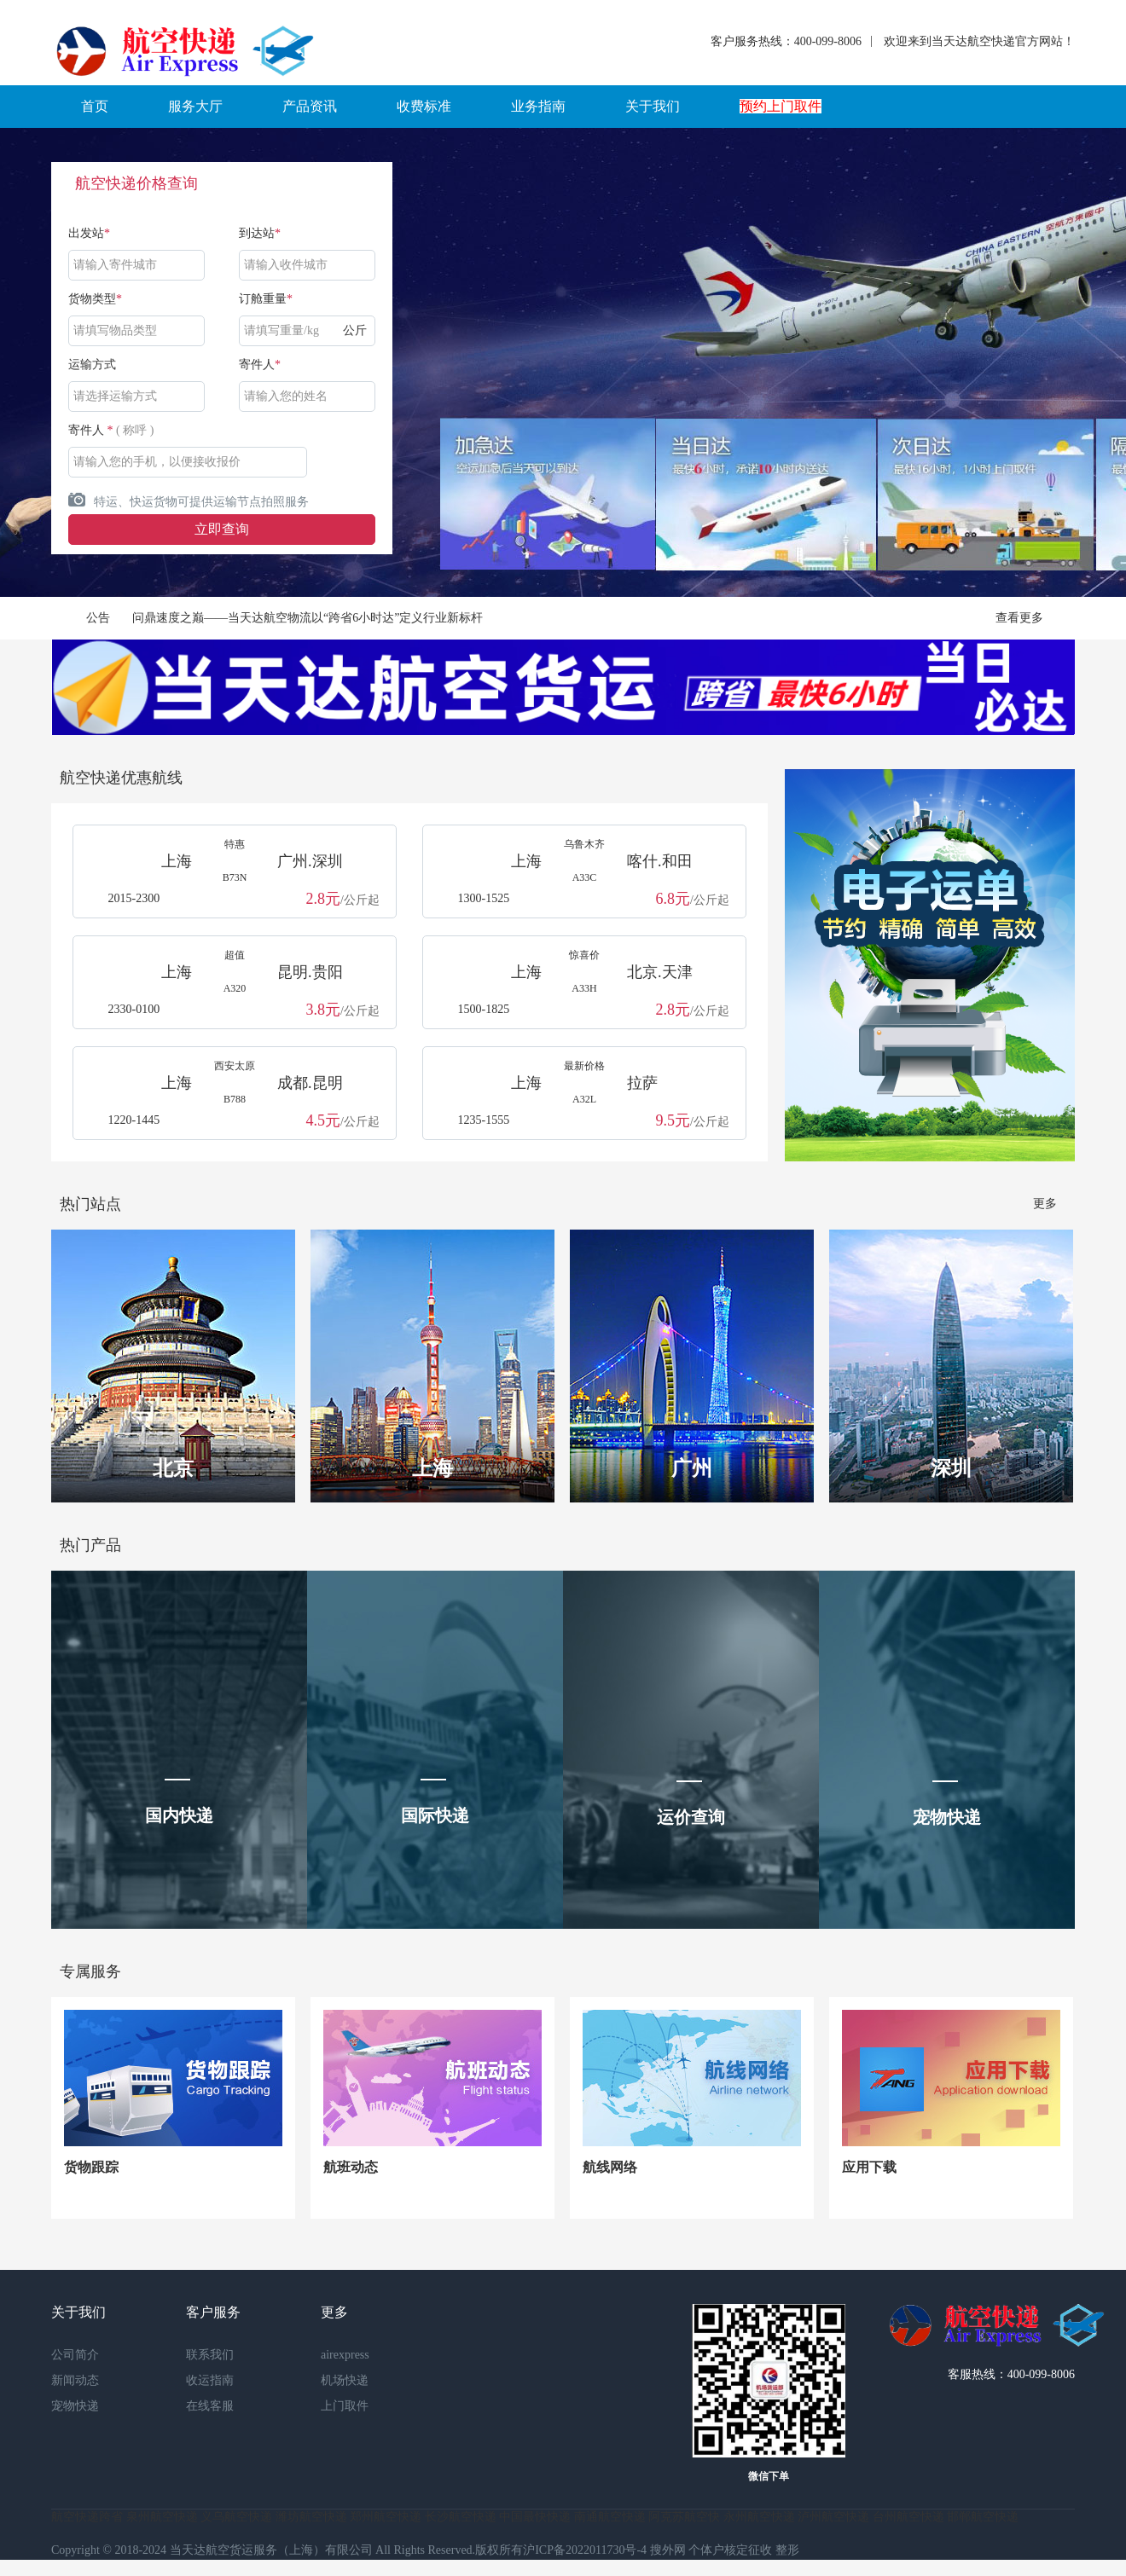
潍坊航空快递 (311, 2516)
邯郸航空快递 (983, 2516)
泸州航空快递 (833, 2516)
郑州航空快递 (385, 2516)
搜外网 (668, 2550)
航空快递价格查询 (136, 183)
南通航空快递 (610, 2516)
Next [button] (1041, 362)
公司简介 (75, 2354)
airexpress (345, 2354)
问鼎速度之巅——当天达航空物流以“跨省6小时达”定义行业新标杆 (307, 617)
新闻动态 (75, 2380)
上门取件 (345, 2405)
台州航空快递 (908, 2516)
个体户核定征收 (730, 2550)
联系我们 (210, 2354)
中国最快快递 (535, 2516)
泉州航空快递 (162, 2516)
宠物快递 (75, 2405)
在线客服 (210, 2405)
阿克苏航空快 (684, 2516)
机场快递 (345, 2380)
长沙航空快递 (460, 2516)
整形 (787, 2550)
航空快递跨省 (87, 2516)
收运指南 (210, 2380)
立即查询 (221, 529)
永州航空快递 (759, 2516)
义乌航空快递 (236, 2516)
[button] (94, 106)
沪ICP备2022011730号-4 (585, 2550)
